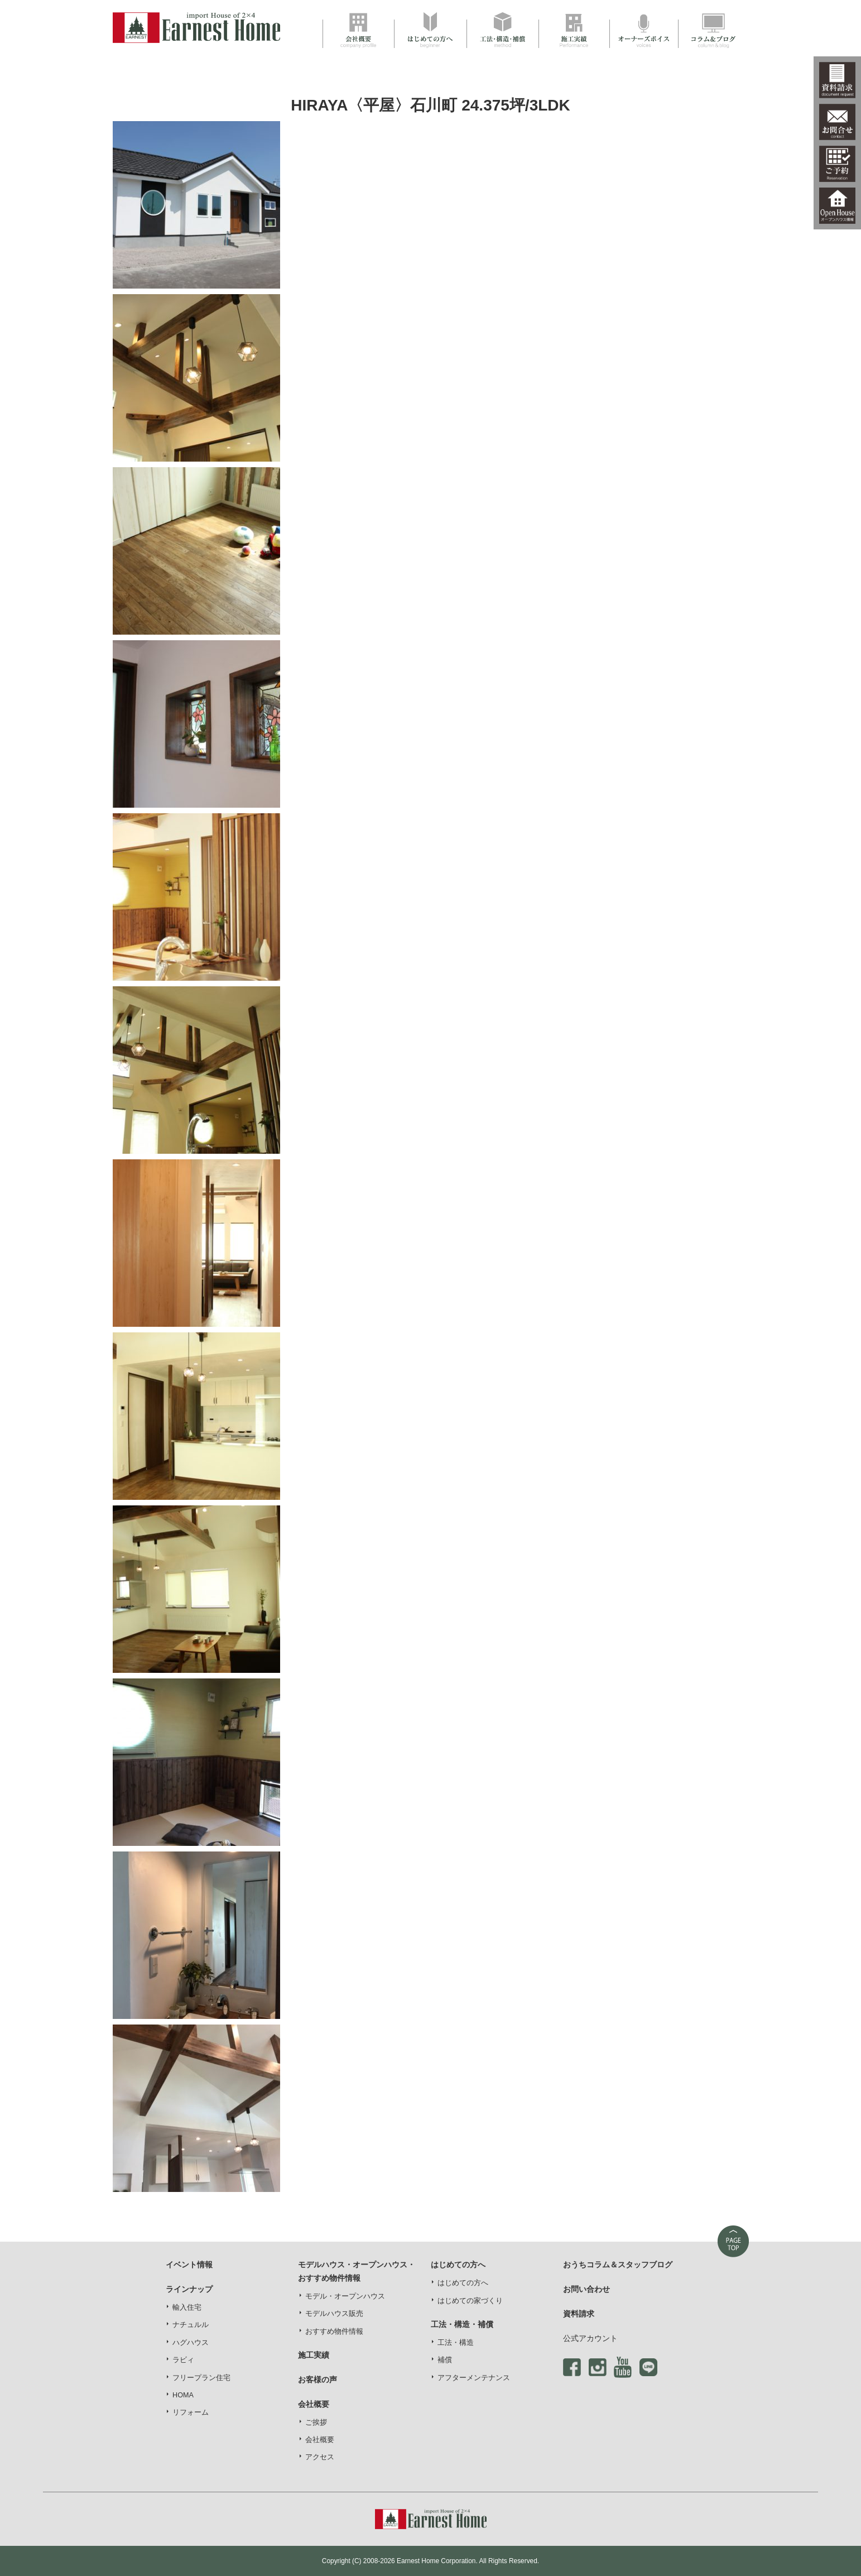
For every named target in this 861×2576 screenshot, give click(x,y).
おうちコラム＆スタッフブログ (617, 2264)
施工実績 (313, 2354)
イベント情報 (189, 2264)
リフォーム (190, 2412)
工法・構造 (455, 2343)
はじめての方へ (462, 2283)
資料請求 (578, 2313)
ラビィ (183, 2360)
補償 (444, 2360)
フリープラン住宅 (201, 2378)
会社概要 (319, 2440)
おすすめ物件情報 (334, 2331)
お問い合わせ (586, 2289)
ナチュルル (190, 2325)
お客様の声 (317, 2379)
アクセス (319, 2457)
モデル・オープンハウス (345, 2296)
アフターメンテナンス (473, 2378)
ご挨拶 (316, 2422)
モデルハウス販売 (334, 2314)
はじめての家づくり (470, 2301)
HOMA (183, 2395)
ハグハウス (190, 2343)
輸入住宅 (186, 2307)
